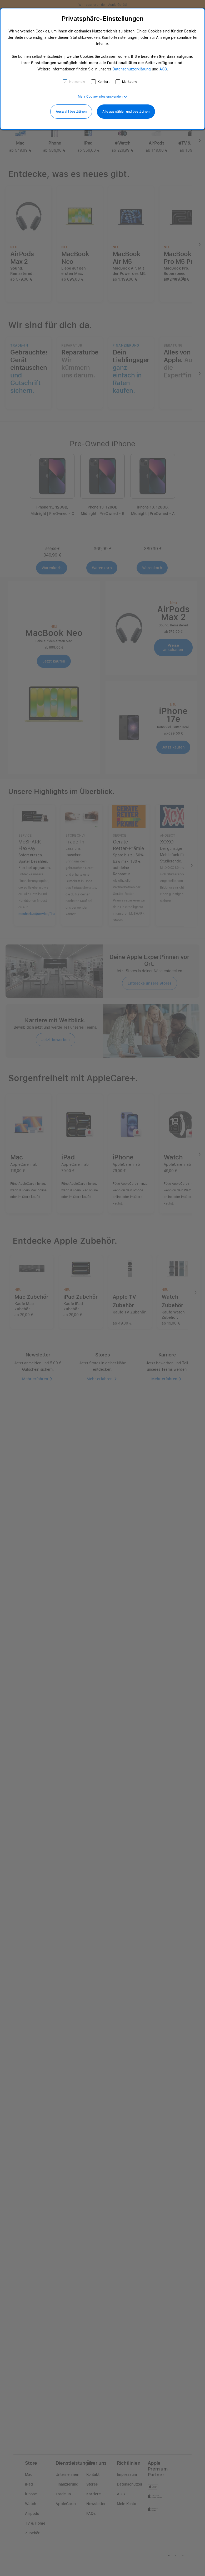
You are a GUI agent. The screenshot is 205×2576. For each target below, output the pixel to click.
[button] (102, 96)
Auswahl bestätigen (71, 111)
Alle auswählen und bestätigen (125, 111)
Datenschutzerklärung (131, 69)
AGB (163, 69)
